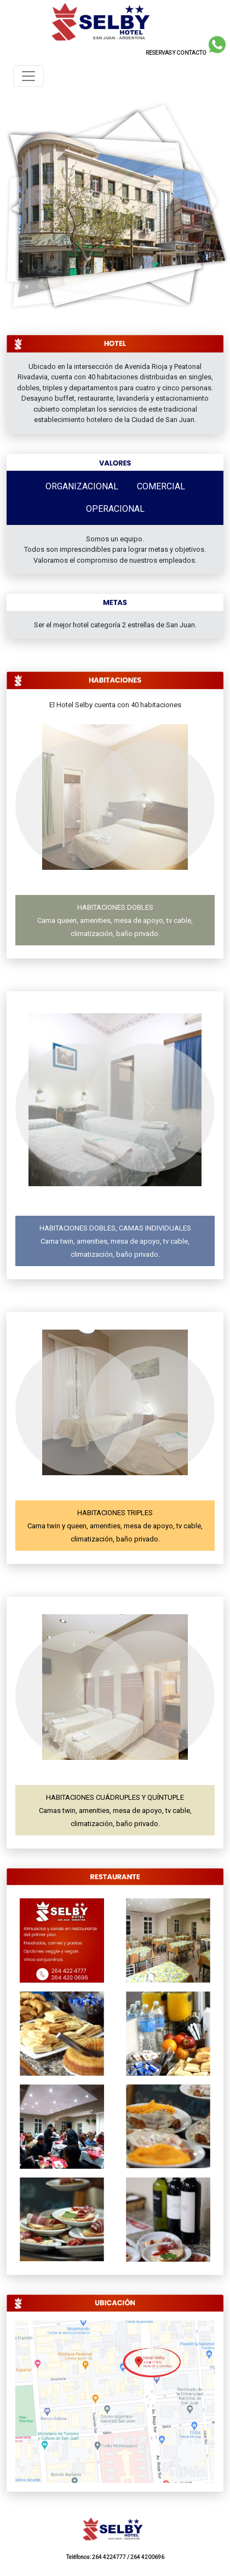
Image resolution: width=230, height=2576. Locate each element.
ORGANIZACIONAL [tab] (81, 486)
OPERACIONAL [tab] (115, 509)
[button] (79, 805)
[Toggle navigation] (28, 76)
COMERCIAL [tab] (161, 486)
